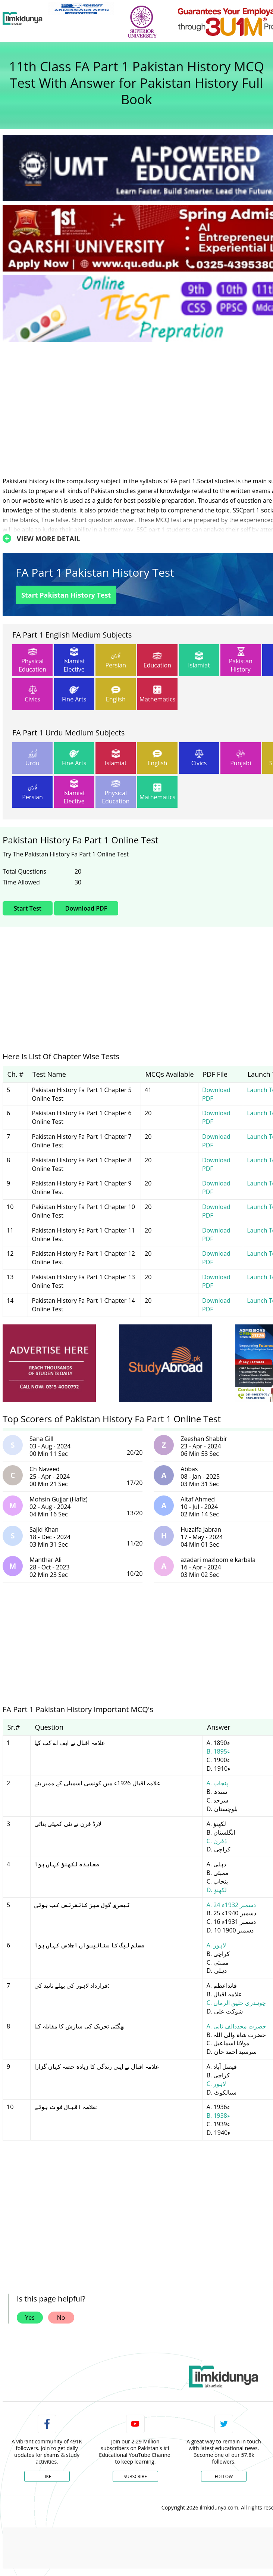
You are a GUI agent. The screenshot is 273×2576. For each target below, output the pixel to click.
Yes (30, 2317)
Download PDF (86, 908)
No (61, 2317)
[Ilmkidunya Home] (23, 18)
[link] (81, 8)
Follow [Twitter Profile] (224, 2476)
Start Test (27, 908)
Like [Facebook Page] (47, 2476)
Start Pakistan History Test (66, 594)
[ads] (49, 1363)
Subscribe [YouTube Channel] (135, 2476)
